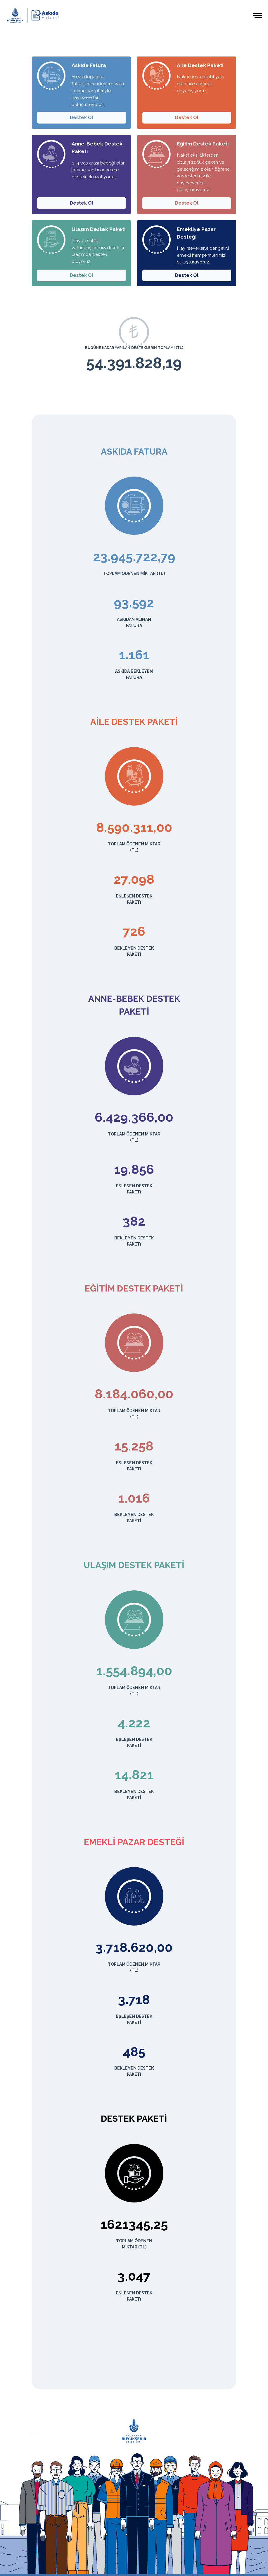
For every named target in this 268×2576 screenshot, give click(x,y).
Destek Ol (81, 117)
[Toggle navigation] (257, 15)
